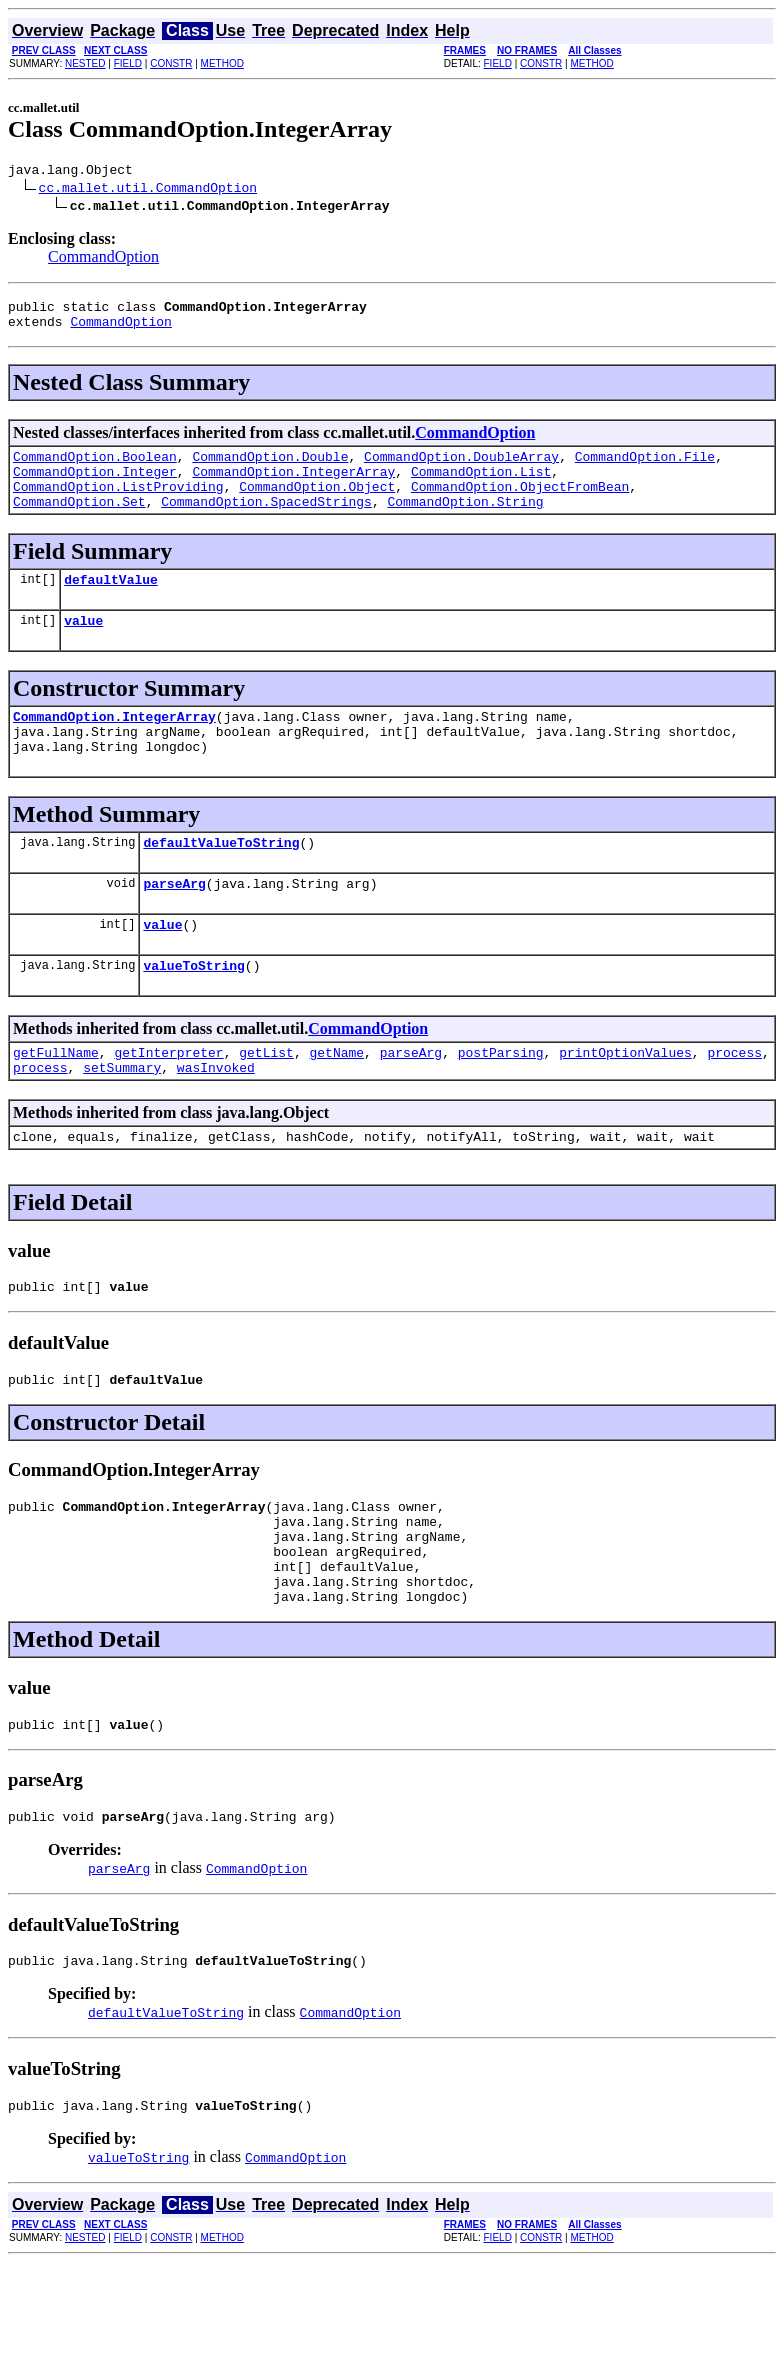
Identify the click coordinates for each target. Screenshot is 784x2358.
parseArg (174, 925)
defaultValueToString (221, 881)
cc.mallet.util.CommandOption (148, 190)
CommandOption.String (465, 522)
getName (336, 1103)
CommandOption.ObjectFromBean (520, 504)
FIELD (128, 63)
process (734, 1103)
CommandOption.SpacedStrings (266, 522)
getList (266, 1103)
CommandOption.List (481, 486)
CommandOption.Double (270, 468)
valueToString (193, 1013)
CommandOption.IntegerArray (293, 486)
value (83, 647)
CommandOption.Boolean (95, 468)
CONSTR (171, 63)
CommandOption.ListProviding (118, 504)
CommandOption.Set (79, 522)
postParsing (501, 1103)
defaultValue (111, 603)
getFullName (56, 1103)
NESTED (85, 63)
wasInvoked (216, 1121)
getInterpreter (168, 1103)
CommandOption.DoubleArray (461, 468)
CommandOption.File (645, 468)
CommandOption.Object (317, 504)
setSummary (122, 1121)
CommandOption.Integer (95, 486)
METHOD (222, 63)
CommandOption (103, 259)
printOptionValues (625, 1103)
